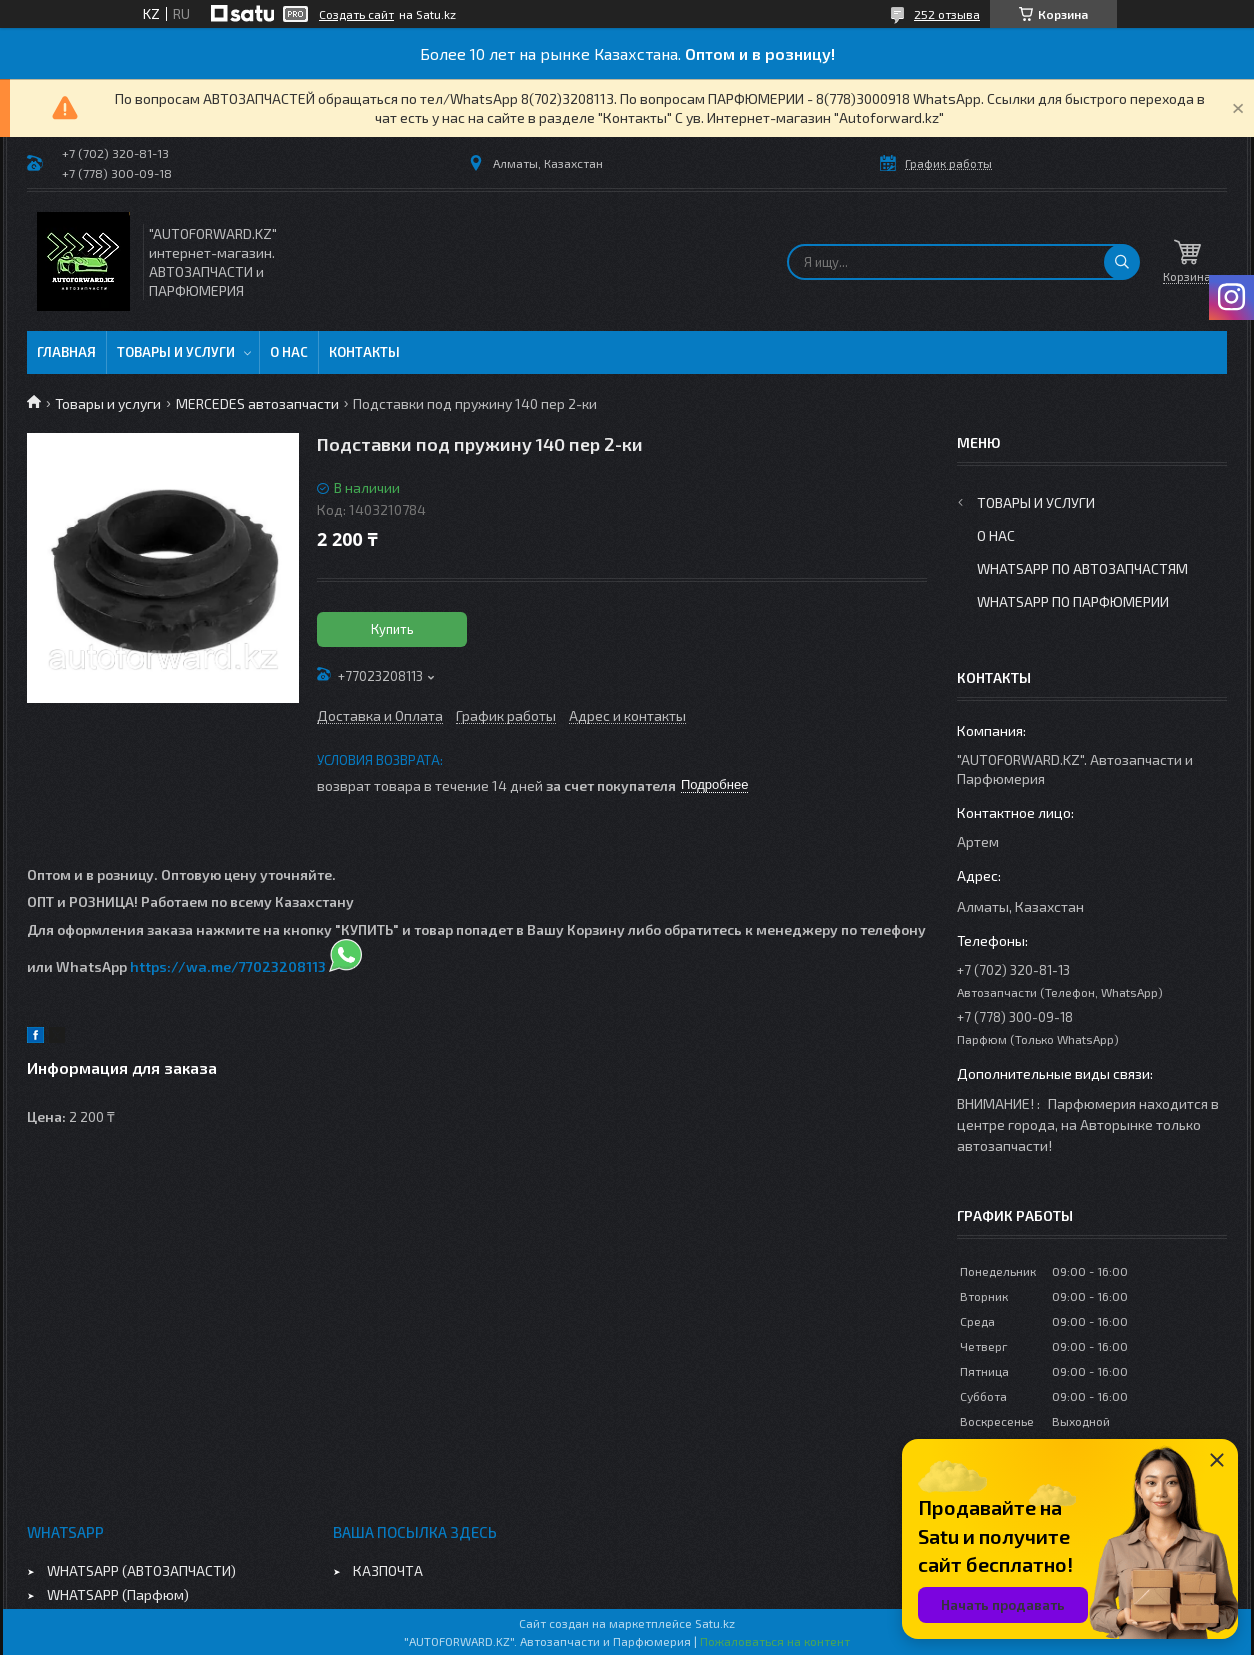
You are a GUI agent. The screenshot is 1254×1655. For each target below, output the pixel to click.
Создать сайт (356, 14)
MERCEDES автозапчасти (257, 403)
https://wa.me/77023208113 (228, 966)
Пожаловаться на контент (775, 1641)
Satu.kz (715, 1623)
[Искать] (1122, 262)
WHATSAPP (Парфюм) (118, 1594)
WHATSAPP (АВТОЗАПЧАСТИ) (141, 1570)
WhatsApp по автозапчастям (1082, 568)
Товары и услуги (176, 352)
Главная (66, 352)
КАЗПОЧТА (388, 1570)
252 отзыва (947, 14)
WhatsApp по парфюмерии (1073, 601)
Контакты (364, 352)
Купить (392, 629)
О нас (289, 352)
